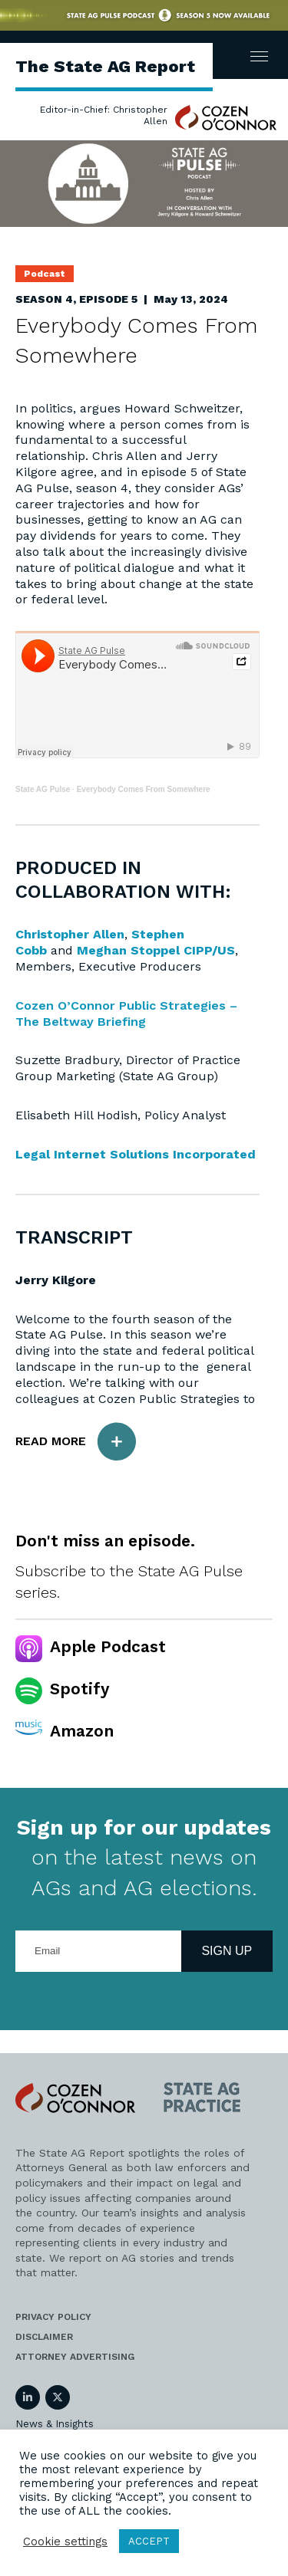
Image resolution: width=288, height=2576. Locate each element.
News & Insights (54, 2424)
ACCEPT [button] (149, 2541)
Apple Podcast (108, 1646)
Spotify (79, 1688)
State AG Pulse (42, 789)
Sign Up (226, 1950)
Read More (75, 1441)
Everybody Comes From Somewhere (143, 789)
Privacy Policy (53, 2317)
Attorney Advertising (74, 2356)
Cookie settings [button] (65, 2541)
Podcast (44, 273)
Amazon (82, 1730)
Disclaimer (44, 2336)
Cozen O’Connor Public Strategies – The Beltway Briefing (126, 1013)
